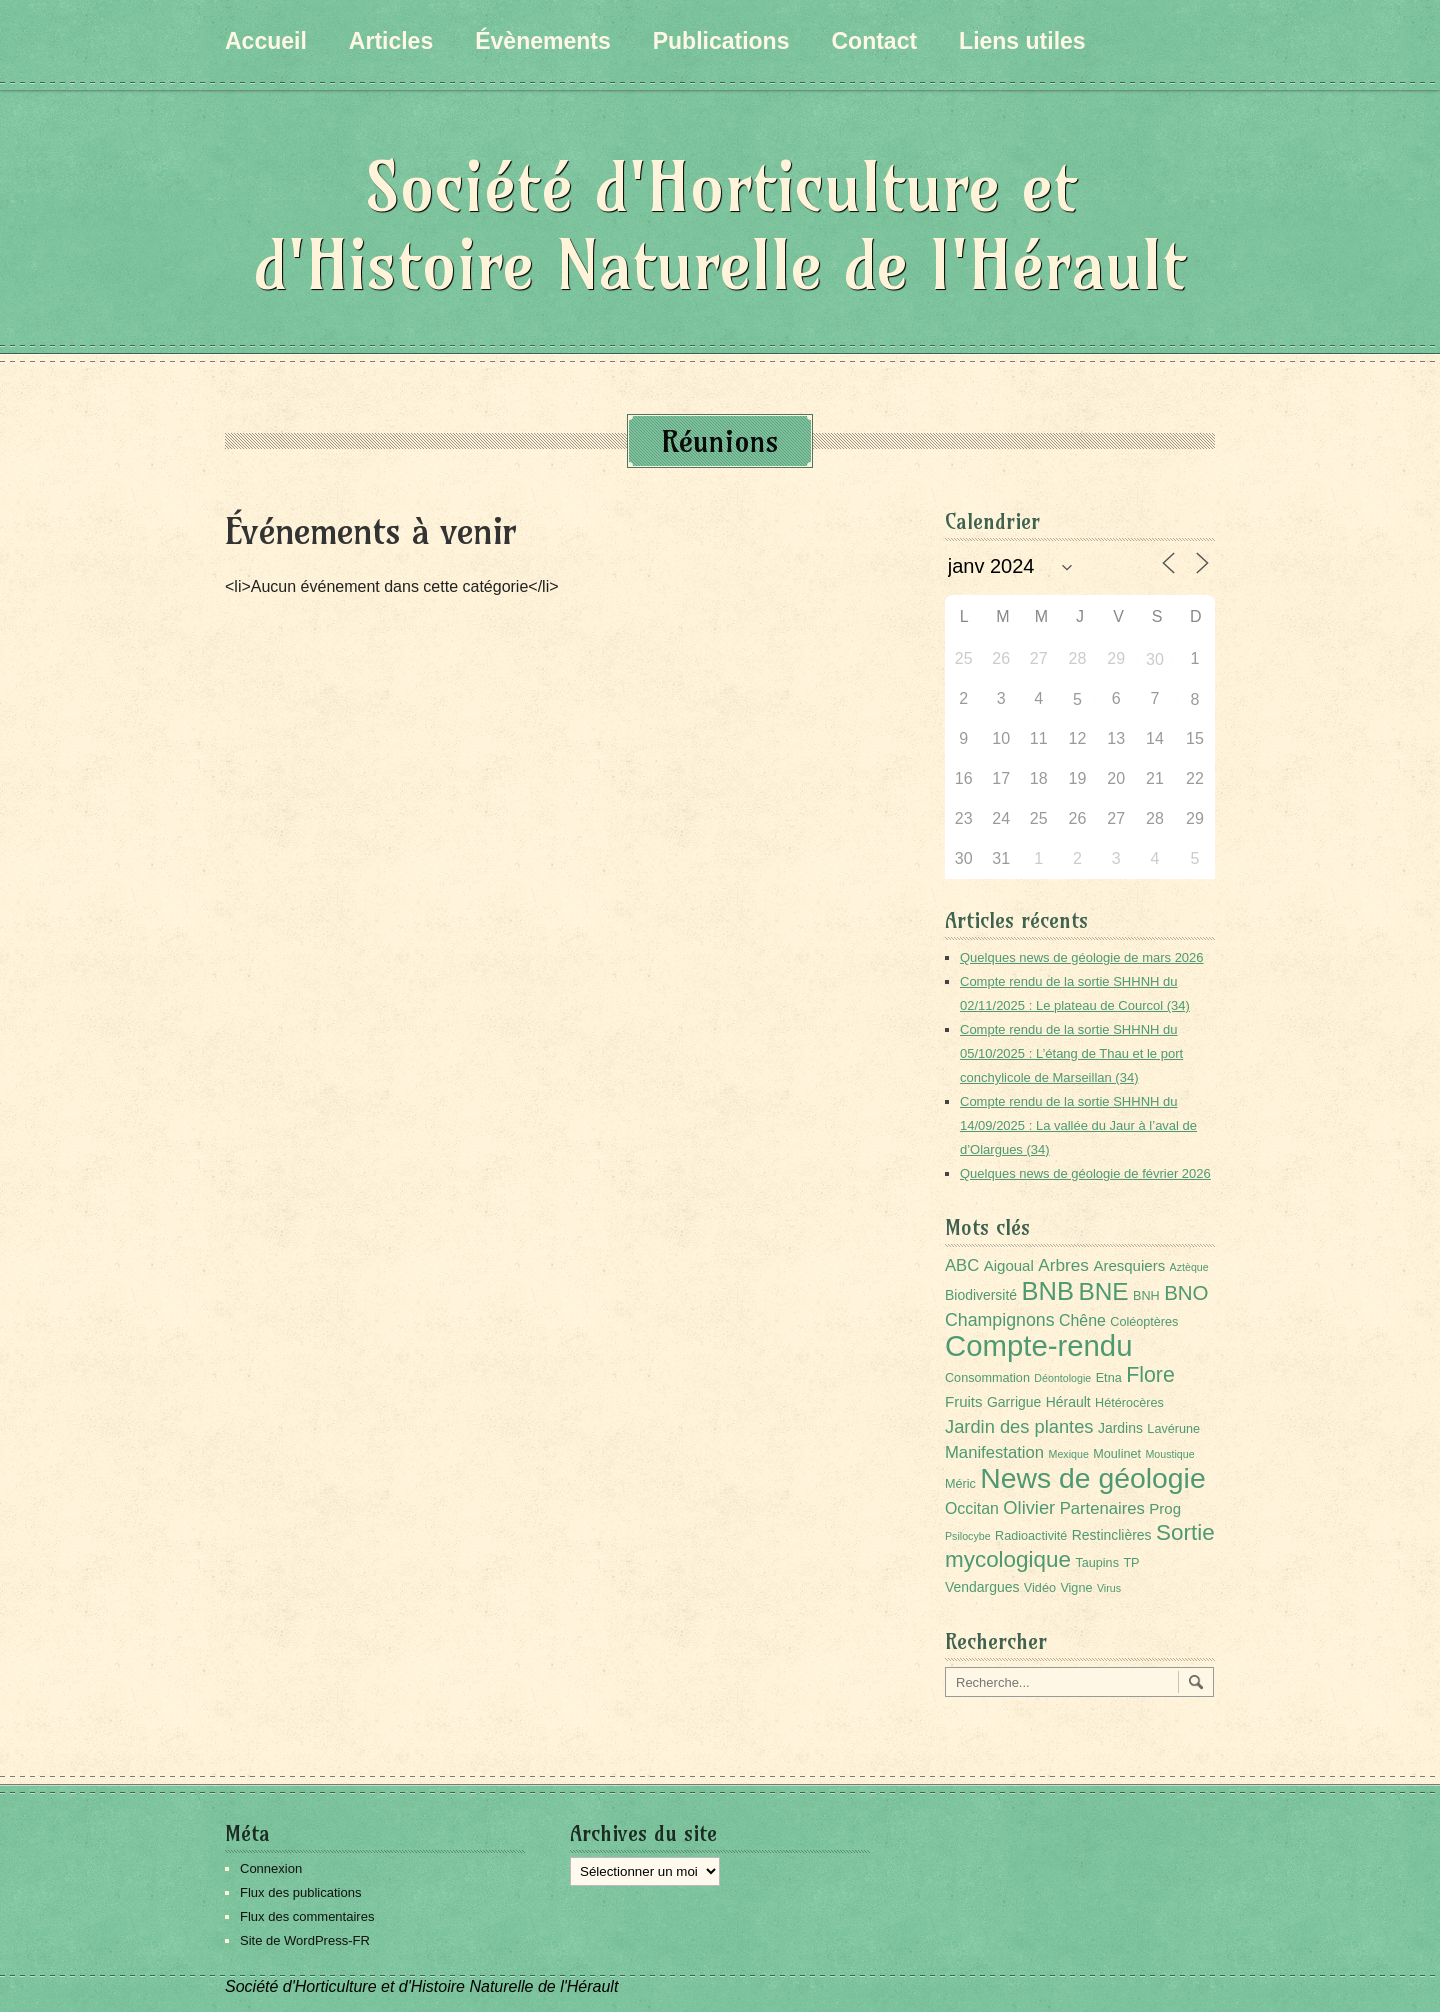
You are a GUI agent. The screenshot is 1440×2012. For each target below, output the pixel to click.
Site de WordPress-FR (305, 1940)
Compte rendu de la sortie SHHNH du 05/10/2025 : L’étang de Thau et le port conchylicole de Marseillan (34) (1071, 1053)
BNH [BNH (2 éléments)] (1146, 1296)
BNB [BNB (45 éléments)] (1048, 1291)
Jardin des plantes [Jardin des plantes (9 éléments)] (1019, 1426)
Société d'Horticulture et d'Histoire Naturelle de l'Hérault (720, 225)
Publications (721, 41)
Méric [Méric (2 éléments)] (960, 1484)
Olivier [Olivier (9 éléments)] (1029, 1507)
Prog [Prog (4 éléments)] (1165, 1508)
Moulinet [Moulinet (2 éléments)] (1117, 1454)
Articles (391, 41)
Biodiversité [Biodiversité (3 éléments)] (981, 1295)
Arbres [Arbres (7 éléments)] (1063, 1265)
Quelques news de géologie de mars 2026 (1082, 957)
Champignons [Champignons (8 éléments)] (1000, 1320)
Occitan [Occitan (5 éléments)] (972, 1508)
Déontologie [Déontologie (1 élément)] (1062, 1378)
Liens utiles (1022, 41)
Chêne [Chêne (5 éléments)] (1082, 1320)
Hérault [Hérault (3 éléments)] (1068, 1402)
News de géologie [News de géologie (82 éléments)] (1092, 1478)
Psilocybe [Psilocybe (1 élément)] (968, 1536)
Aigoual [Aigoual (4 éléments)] (1009, 1265)
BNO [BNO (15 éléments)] (1186, 1292)
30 (1155, 659)
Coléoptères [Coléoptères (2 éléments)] (1144, 1322)
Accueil (266, 41)
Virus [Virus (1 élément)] (1109, 1588)
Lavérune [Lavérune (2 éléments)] (1173, 1429)
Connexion (271, 1868)
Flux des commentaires (307, 1916)
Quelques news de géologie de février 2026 (1085, 1173)
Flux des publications (300, 1892)
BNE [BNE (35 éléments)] (1103, 1291)
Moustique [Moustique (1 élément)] (1169, 1454)
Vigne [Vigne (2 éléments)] (1076, 1588)
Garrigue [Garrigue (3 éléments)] (1014, 1402)
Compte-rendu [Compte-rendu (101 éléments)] (1038, 1345)
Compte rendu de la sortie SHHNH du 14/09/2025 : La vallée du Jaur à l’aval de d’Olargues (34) (1078, 1125)
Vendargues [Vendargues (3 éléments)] (982, 1587)
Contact (874, 41)
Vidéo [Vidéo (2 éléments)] (1040, 1588)
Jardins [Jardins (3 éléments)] (1120, 1428)
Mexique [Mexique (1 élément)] (1069, 1454)
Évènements (543, 41)
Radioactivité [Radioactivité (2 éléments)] (1031, 1536)
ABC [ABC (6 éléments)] (962, 1265)
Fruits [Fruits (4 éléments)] (964, 1401)
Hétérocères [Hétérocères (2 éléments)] (1129, 1403)
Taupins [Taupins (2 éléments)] (1097, 1563)
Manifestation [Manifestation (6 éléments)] (994, 1452)
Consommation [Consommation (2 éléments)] (987, 1378)
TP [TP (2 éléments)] (1131, 1563)
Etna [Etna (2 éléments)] (1109, 1378)
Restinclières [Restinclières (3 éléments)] (1112, 1535)
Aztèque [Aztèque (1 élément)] (1189, 1267)
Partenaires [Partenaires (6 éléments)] (1102, 1508)
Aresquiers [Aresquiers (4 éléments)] (1129, 1265)
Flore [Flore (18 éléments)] (1150, 1375)
